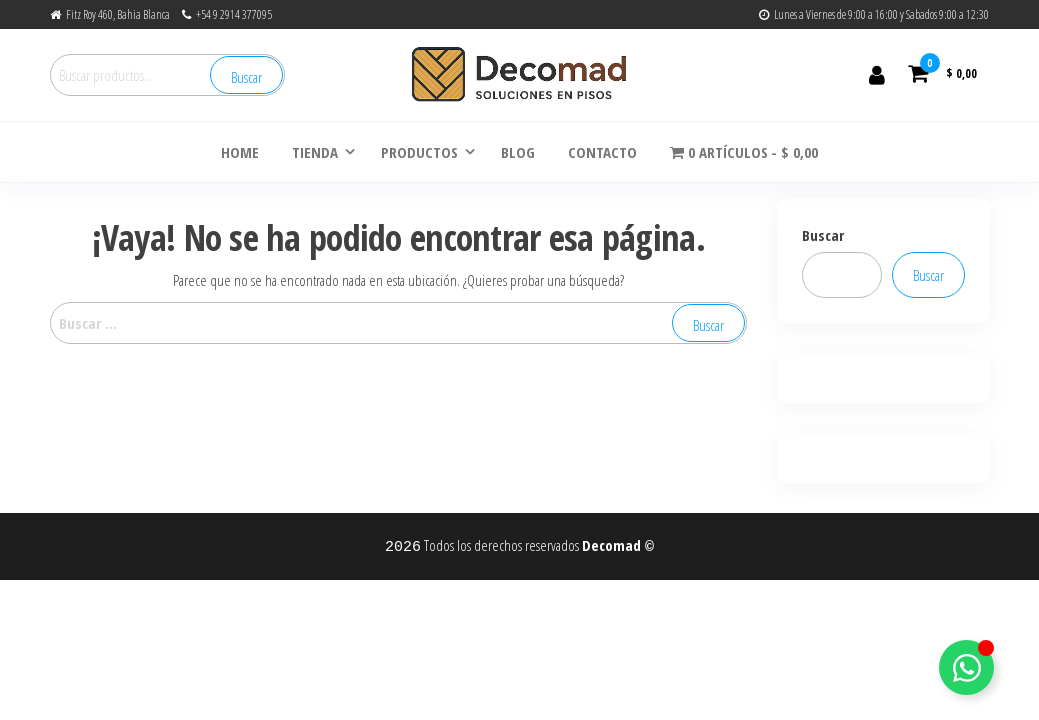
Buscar (246, 77)
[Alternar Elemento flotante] (966, 667)
